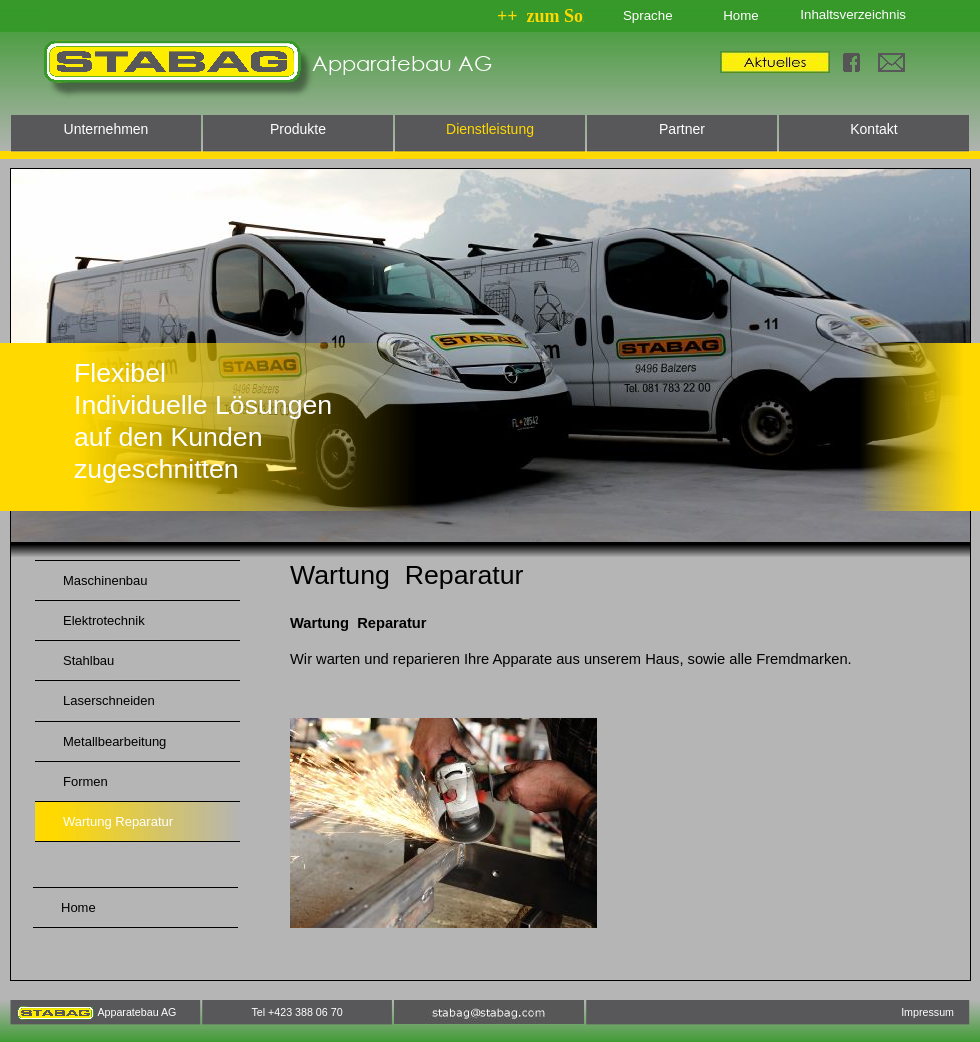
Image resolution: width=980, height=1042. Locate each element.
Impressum (927, 1012)
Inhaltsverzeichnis (853, 14)
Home (740, 15)
